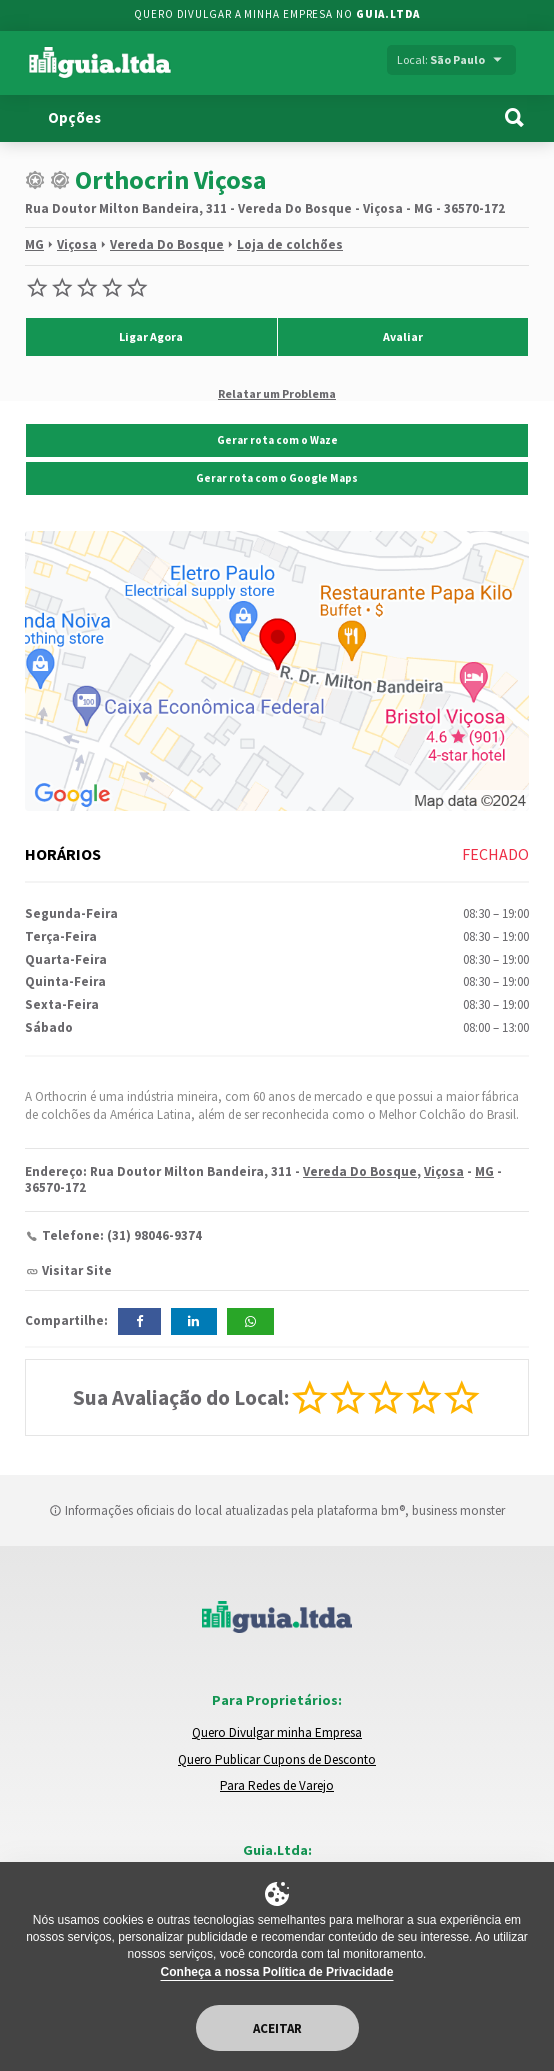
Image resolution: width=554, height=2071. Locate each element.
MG (34, 244)
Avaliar (403, 336)
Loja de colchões (290, 244)
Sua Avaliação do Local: (181, 1397)
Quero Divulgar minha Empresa (277, 1732)
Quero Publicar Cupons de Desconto (277, 1759)
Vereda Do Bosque (167, 244)
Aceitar (277, 2028)
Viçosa (77, 244)
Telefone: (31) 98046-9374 (122, 1235)
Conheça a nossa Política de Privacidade (277, 1972)
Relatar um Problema (277, 393)
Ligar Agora (151, 336)
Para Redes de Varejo (277, 1785)
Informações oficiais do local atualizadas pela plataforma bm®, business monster (277, 1510)
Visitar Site (77, 1270)
